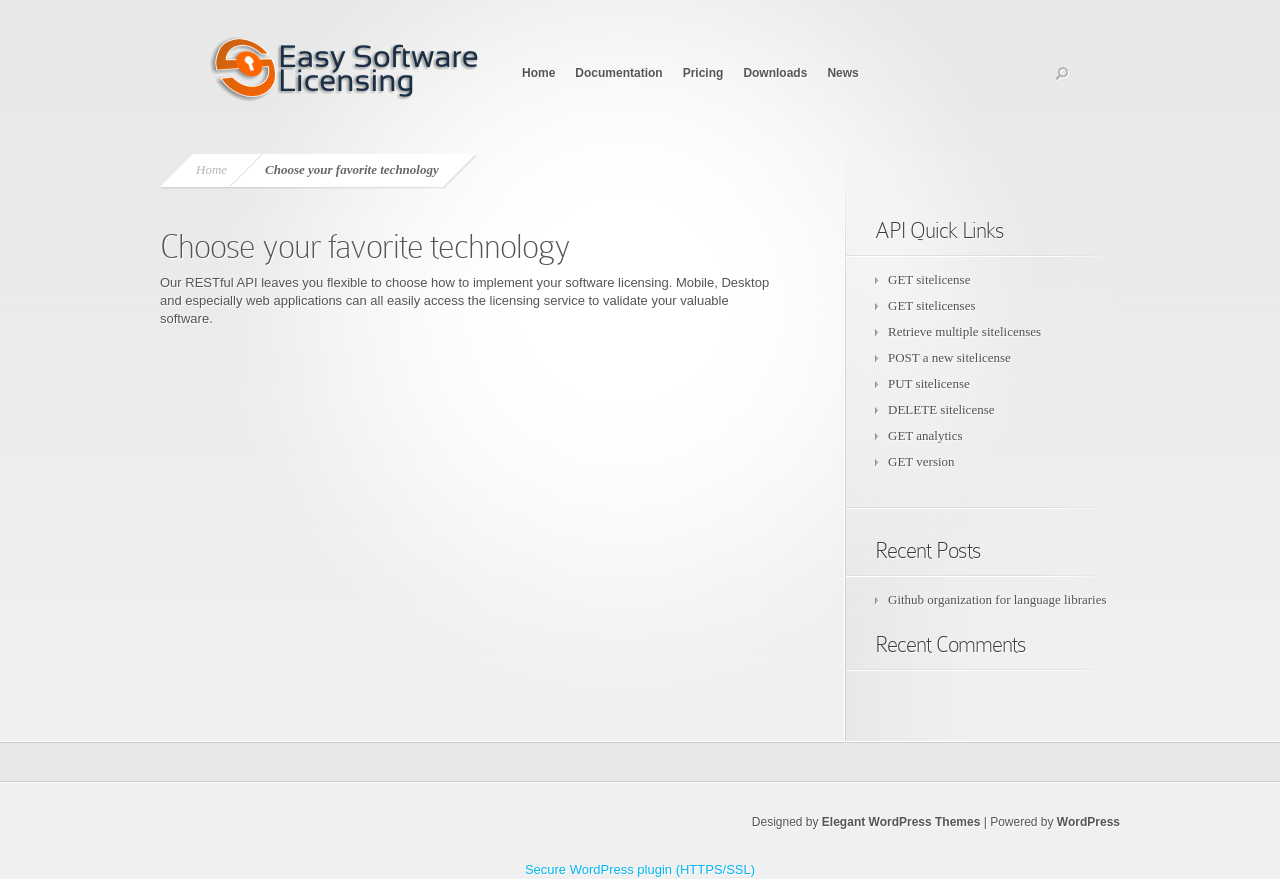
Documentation (618, 73)
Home (538, 73)
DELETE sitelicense (941, 409)
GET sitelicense (929, 279)
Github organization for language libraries (997, 599)
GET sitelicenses (932, 305)
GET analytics (925, 435)
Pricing (703, 73)
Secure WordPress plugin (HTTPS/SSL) (640, 869)
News (842, 73)
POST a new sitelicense (949, 357)
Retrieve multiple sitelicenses (964, 331)
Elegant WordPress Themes (901, 822)
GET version (921, 461)
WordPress (1088, 822)
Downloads (775, 73)
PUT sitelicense (929, 383)
